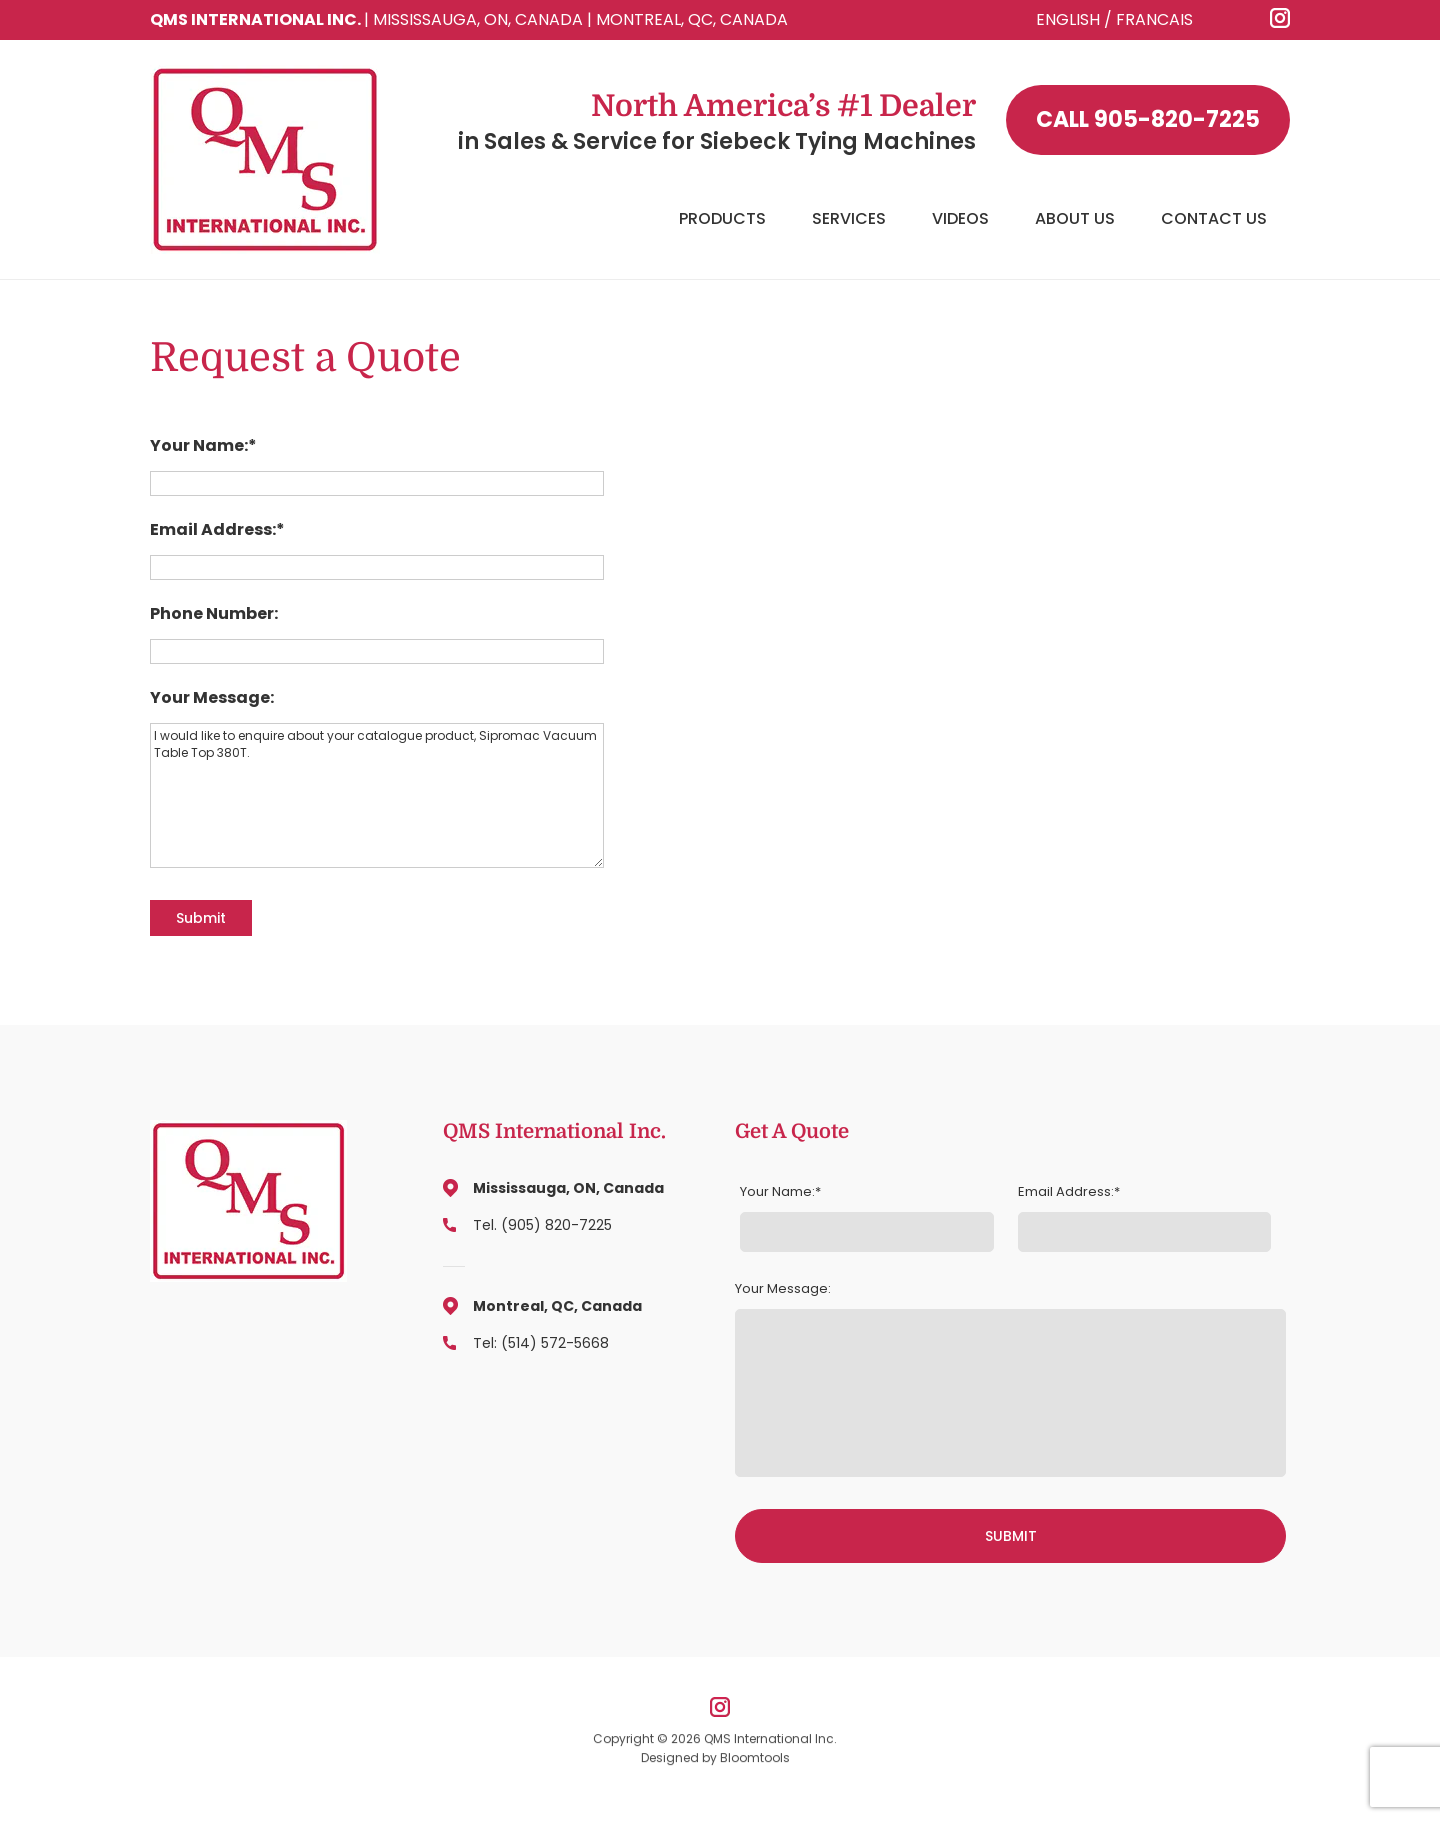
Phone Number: (214, 614)
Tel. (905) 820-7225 (542, 1225)
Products (722, 218)
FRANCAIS (1154, 19)
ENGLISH (1068, 19)
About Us (1075, 218)
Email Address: (213, 530)
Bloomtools (755, 1764)
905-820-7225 (1148, 120)
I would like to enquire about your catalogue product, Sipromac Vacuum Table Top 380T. (377, 795)
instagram (1280, 18)
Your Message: (212, 698)
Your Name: (199, 446)
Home (631, 219)
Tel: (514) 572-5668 (541, 1343)
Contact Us (1214, 218)
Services (849, 218)
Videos (960, 218)
